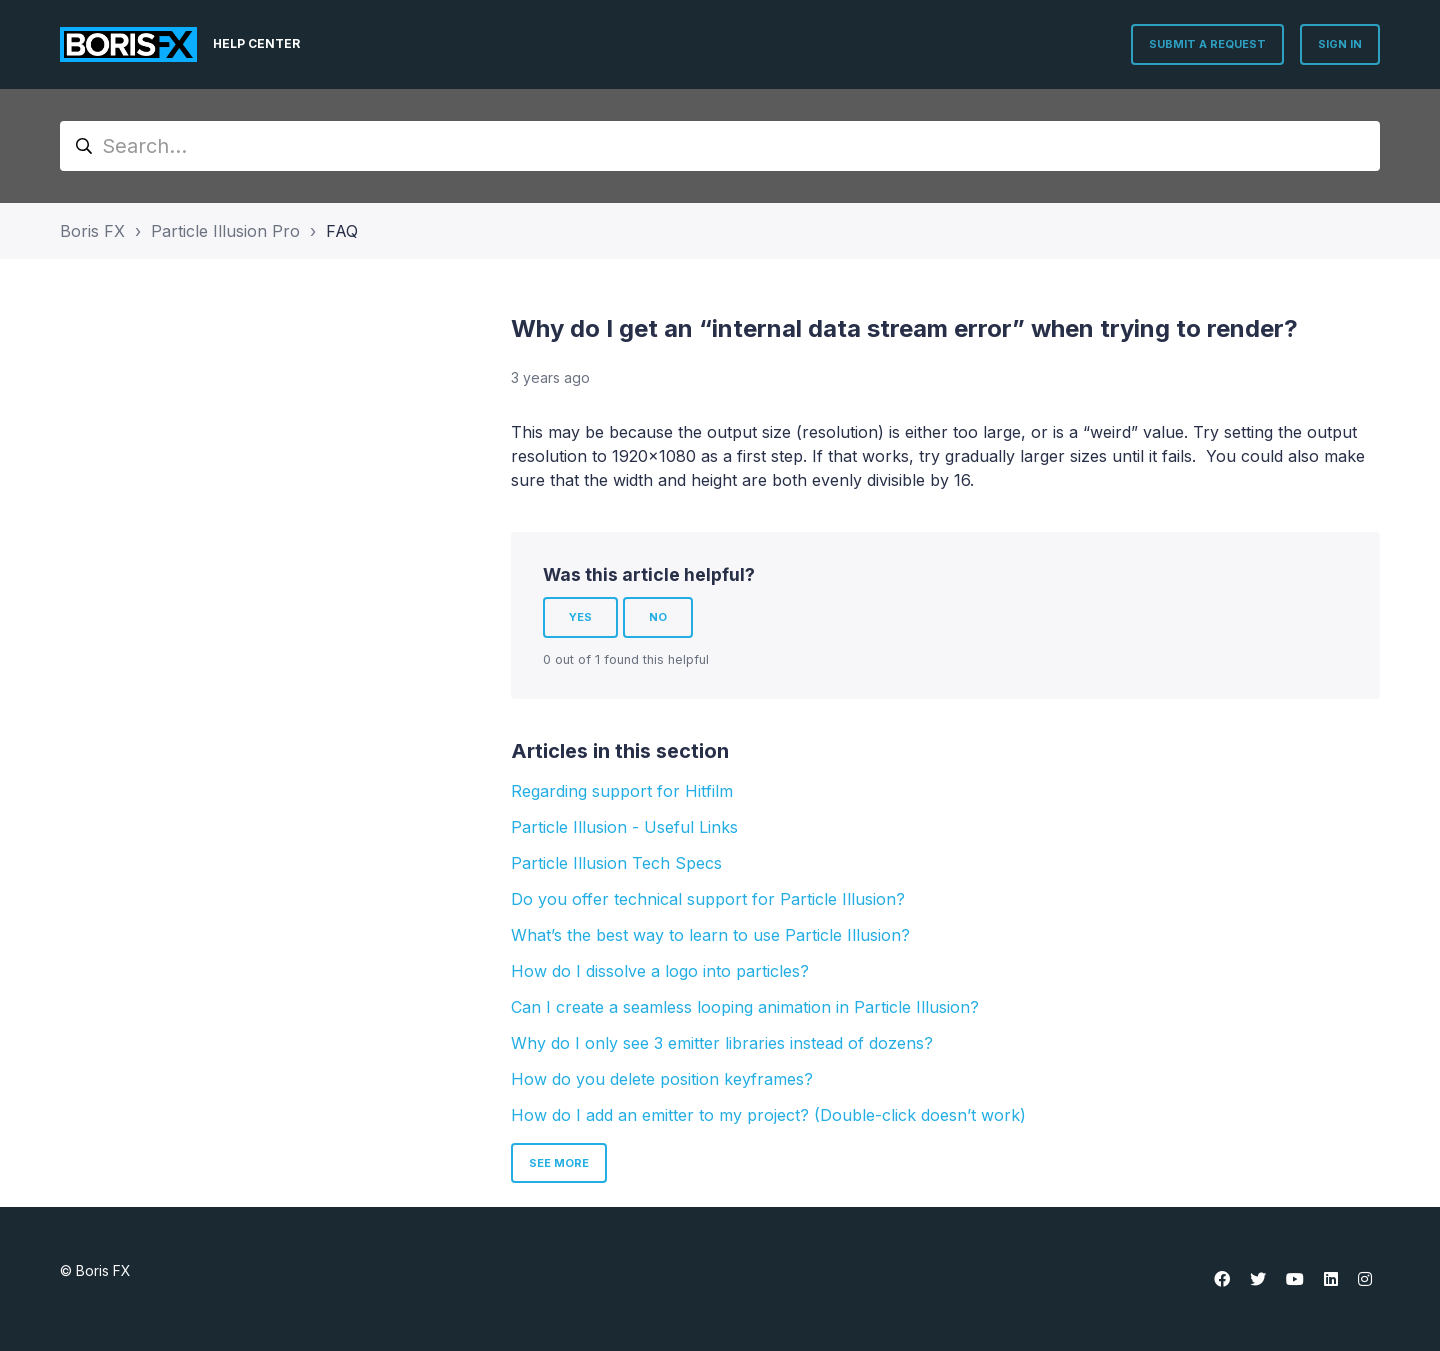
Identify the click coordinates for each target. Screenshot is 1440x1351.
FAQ (342, 231)
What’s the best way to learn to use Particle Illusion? (710, 935)
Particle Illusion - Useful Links (624, 827)
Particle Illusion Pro (225, 231)
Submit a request (1207, 44)
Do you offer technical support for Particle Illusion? (708, 899)
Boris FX (92, 231)
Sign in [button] (1340, 44)
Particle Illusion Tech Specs (616, 863)
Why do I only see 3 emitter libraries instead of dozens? (722, 1043)
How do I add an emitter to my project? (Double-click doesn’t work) (768, 1115)
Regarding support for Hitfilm (622, 791)
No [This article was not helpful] (658, 617)
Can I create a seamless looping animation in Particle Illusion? (745, 1007)
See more (559, 1163)
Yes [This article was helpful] (580, 617)
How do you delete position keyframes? (662, 1079)
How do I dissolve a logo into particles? (660, 971)
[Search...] (720, 146)
